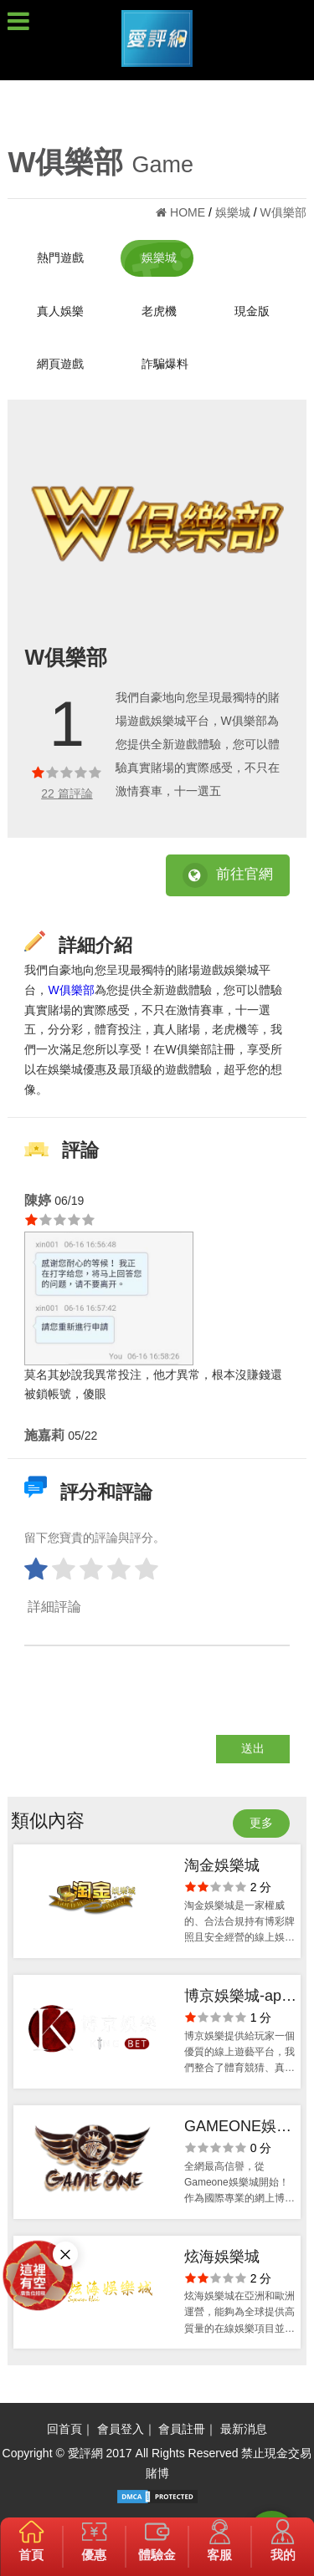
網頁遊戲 (60, 363)
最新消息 (243, 2429)
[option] (156, 524)
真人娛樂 (60, 311)
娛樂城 (159, 257)
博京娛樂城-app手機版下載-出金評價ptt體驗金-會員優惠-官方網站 (240, 1997)
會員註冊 (181, 2429)
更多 (261, 1822)
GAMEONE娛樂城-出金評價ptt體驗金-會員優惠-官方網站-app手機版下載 (240, 2128)
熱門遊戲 (60, 257)
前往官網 (228, 875)
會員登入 (120, 2429)
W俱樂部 (71, 990)
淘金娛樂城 (222, 1865)
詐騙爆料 (165, 363)
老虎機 (159, 311)
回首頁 (64, 2429)
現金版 (252, 311)
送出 (253, 1748)
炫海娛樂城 (222, 2256)
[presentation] (151, 1702)
